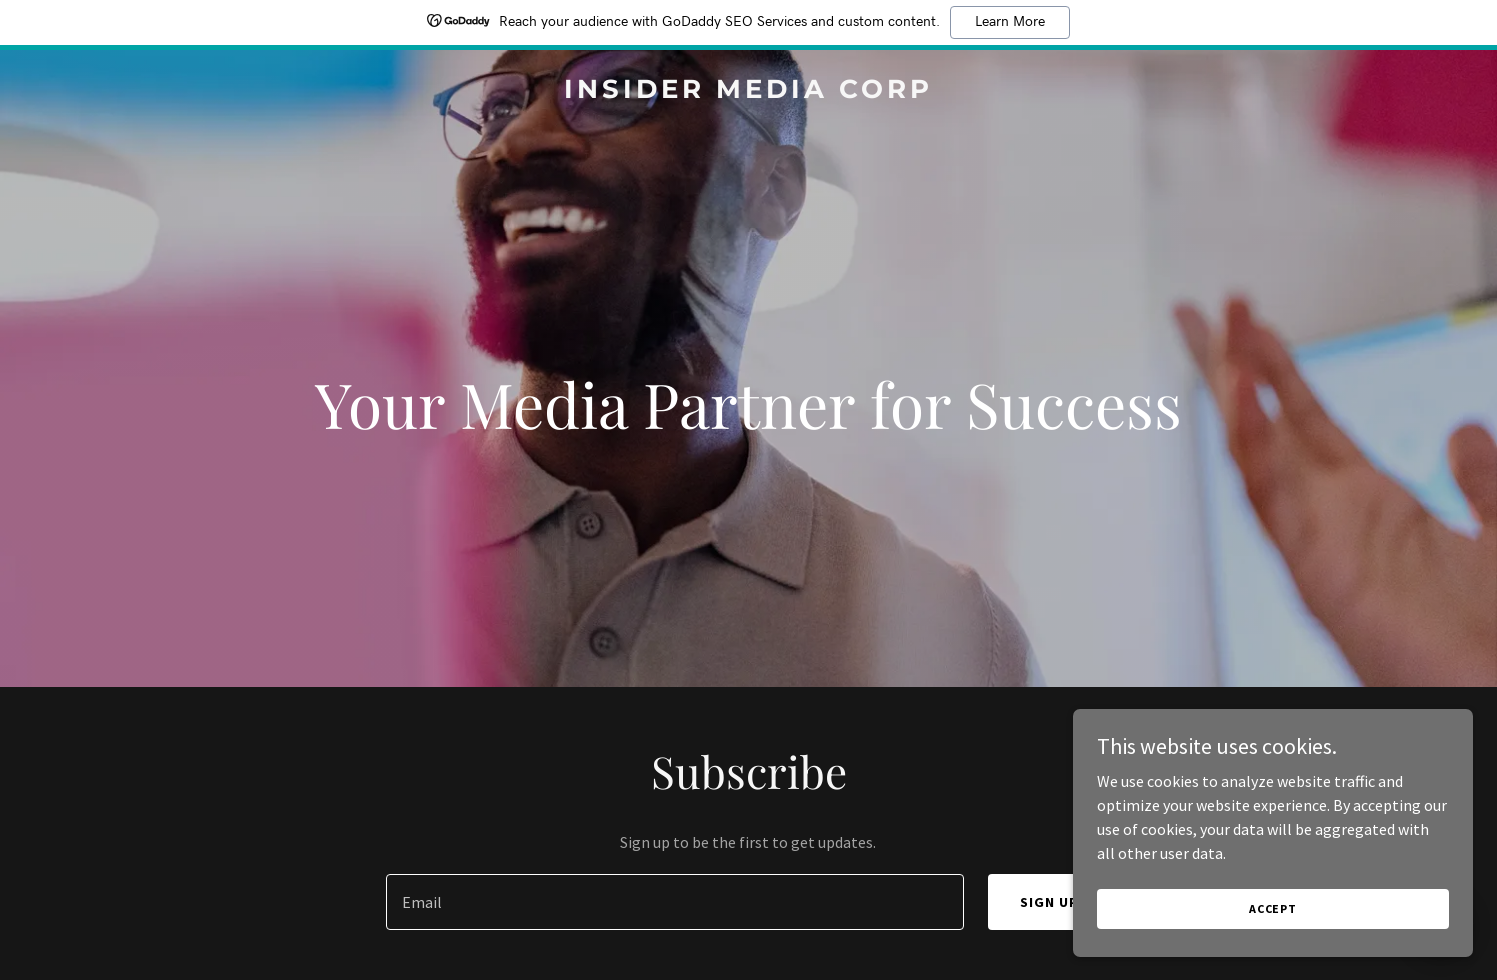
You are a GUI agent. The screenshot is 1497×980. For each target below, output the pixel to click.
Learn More (1010, 22)
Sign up (1049, 902)
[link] (748, 92)
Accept (1273, 908)
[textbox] (675, 902)
